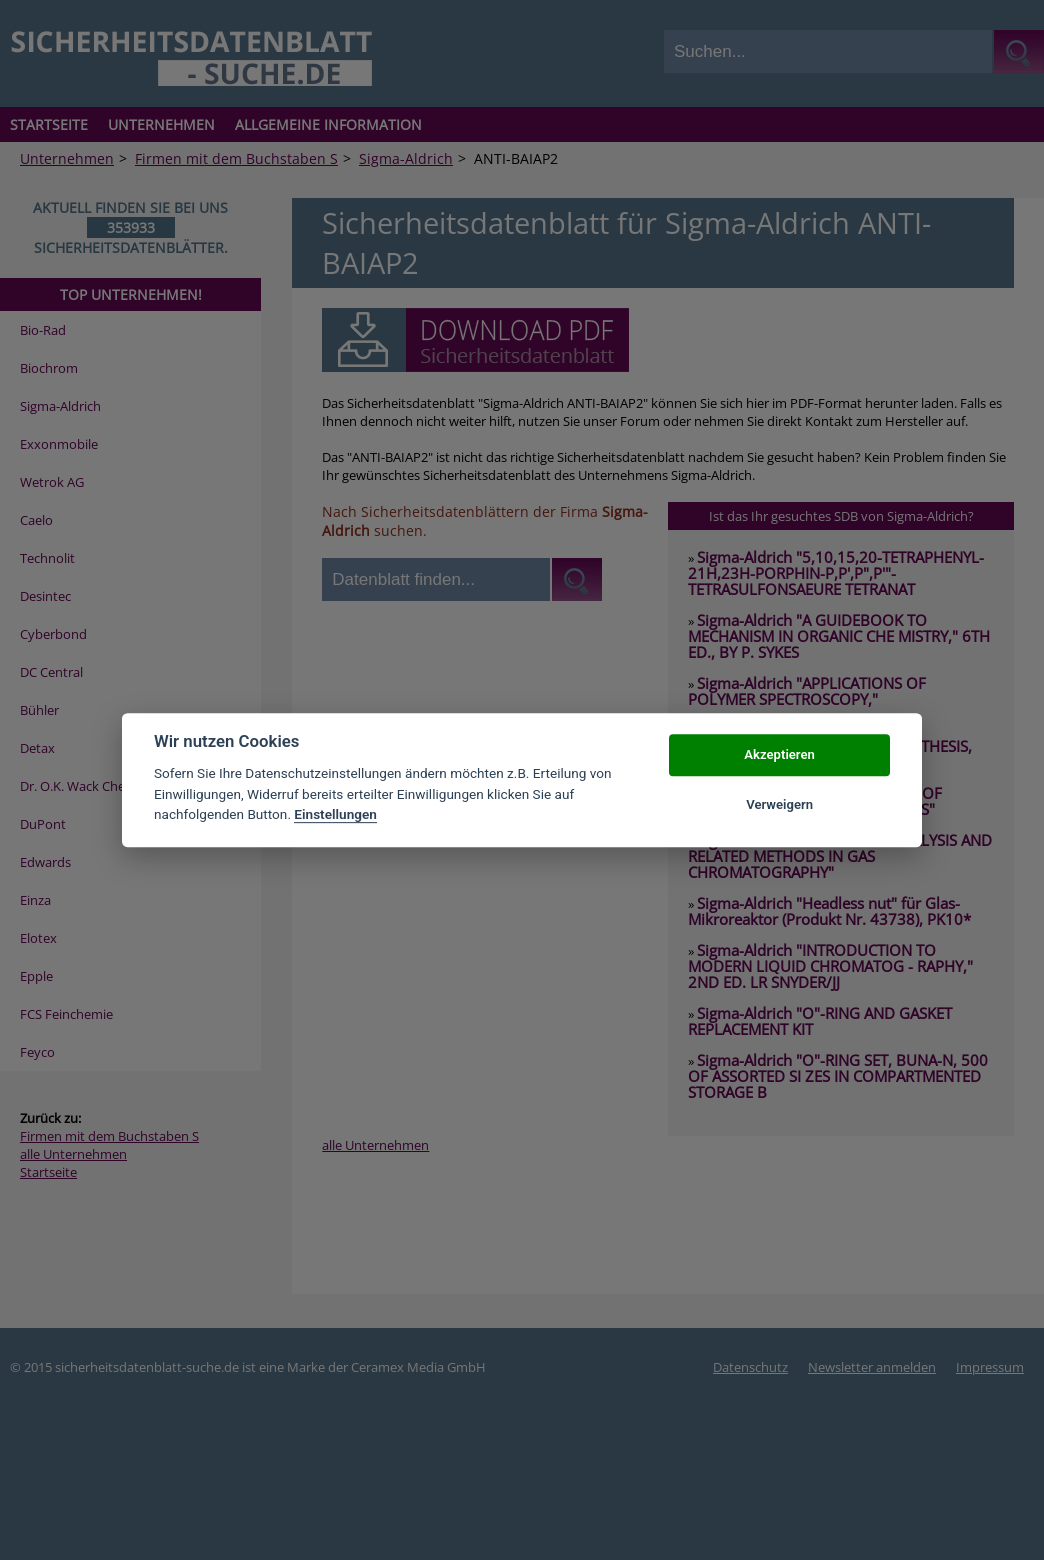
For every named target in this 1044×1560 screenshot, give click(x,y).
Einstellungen (335, 814)
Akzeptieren (779, 754)
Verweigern (779, 804)
